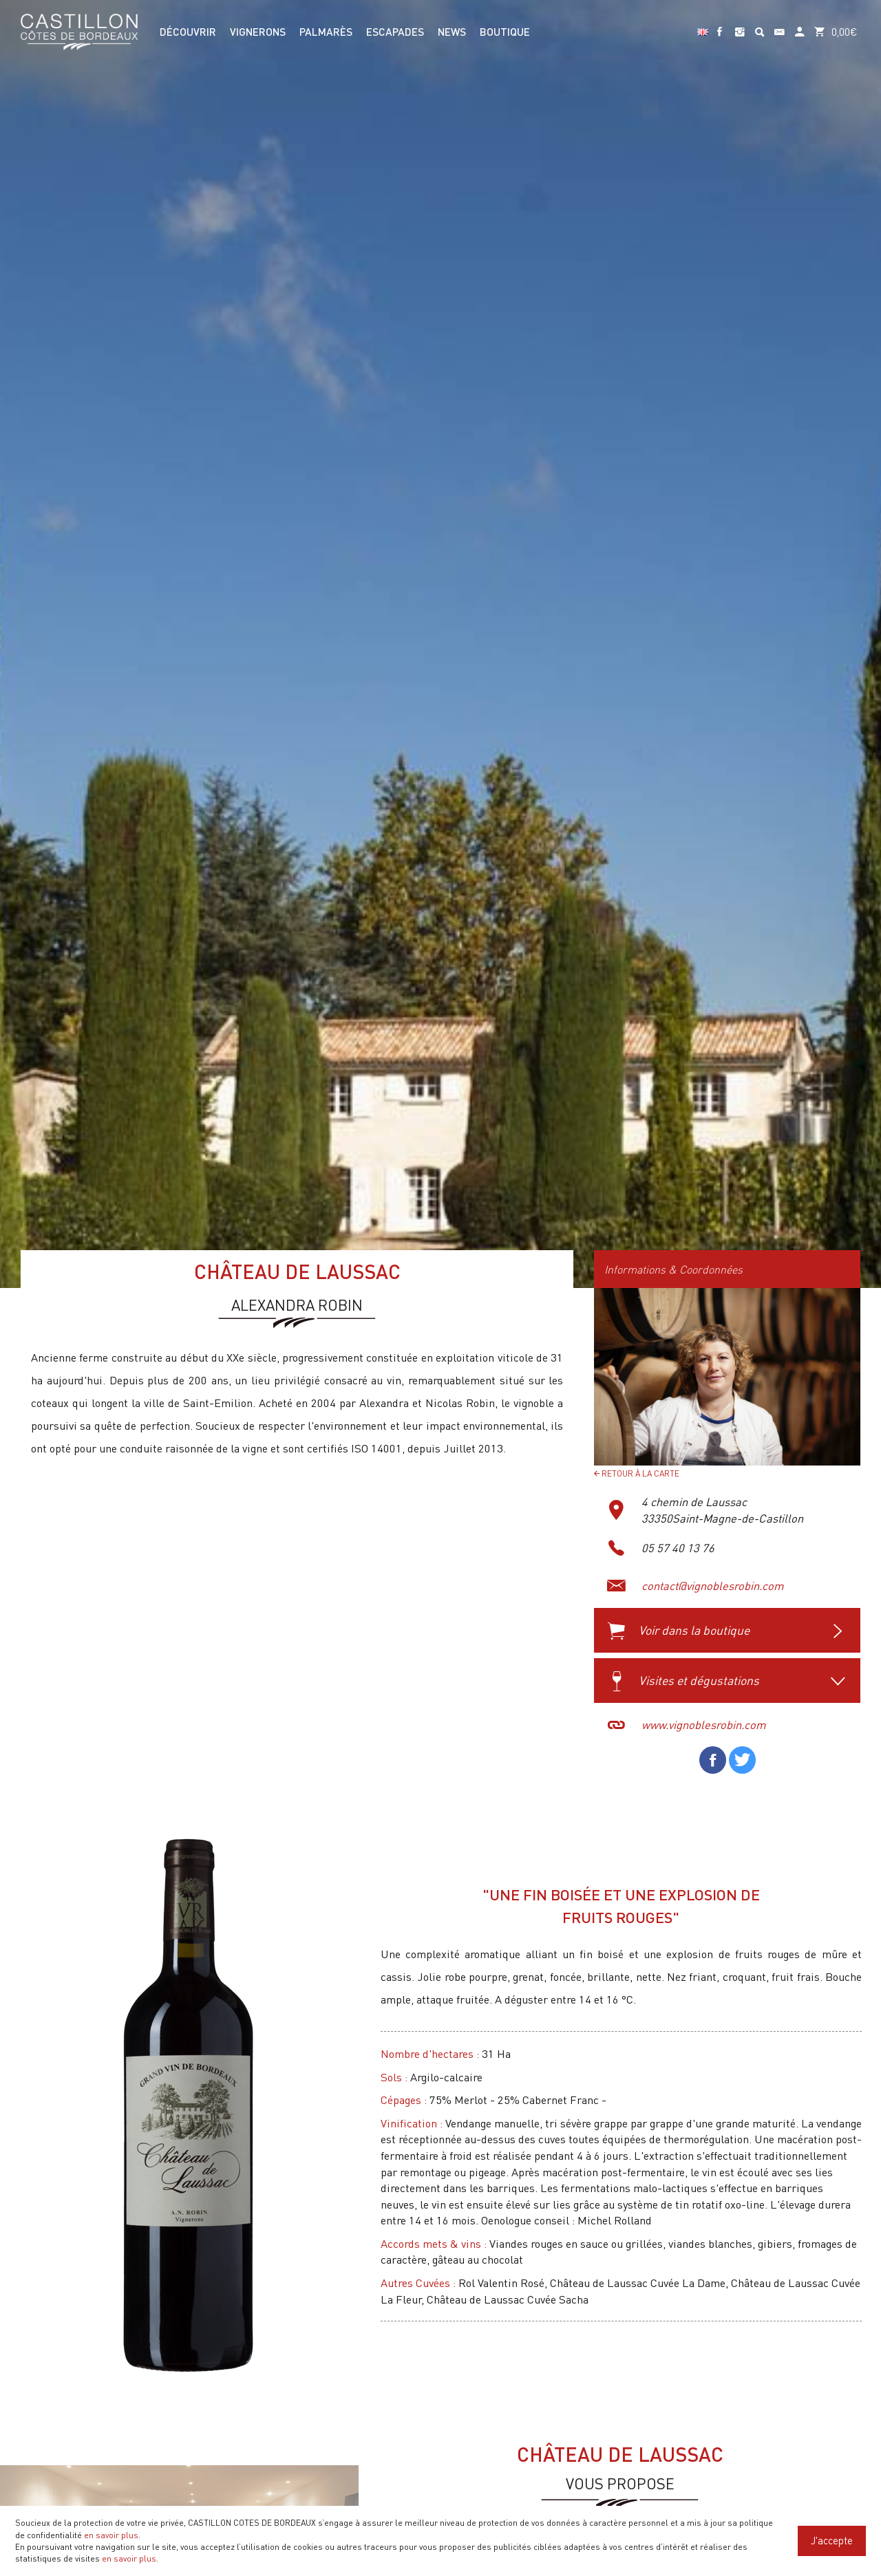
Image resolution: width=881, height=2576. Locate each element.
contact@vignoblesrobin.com (712, 1585)
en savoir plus (111, 2534)
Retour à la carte (636, 1473)
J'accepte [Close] (832, 2540)
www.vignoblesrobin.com (703, 1724)
